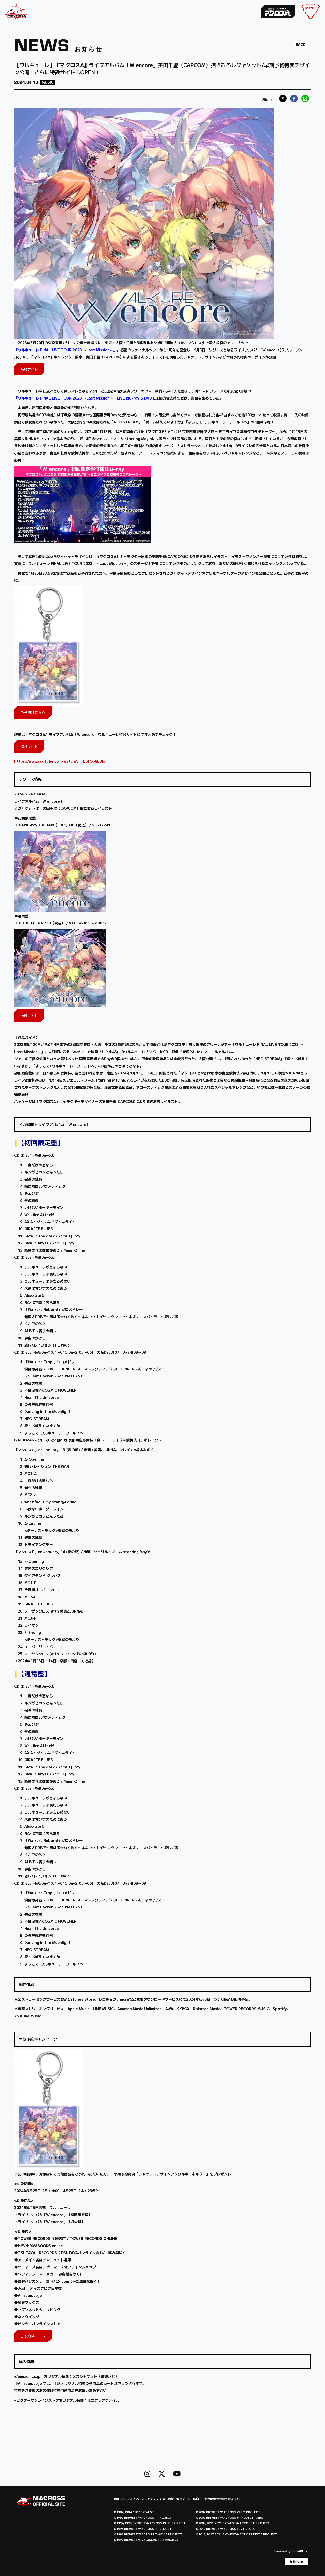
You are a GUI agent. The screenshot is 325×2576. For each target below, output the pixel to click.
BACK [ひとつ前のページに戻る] (300, 44)
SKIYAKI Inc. (300, 2550)
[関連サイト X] (161, 2473)
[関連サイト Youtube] (177, 2473)
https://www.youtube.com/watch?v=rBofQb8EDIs (59, 761)
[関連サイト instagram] (147, 2473)
